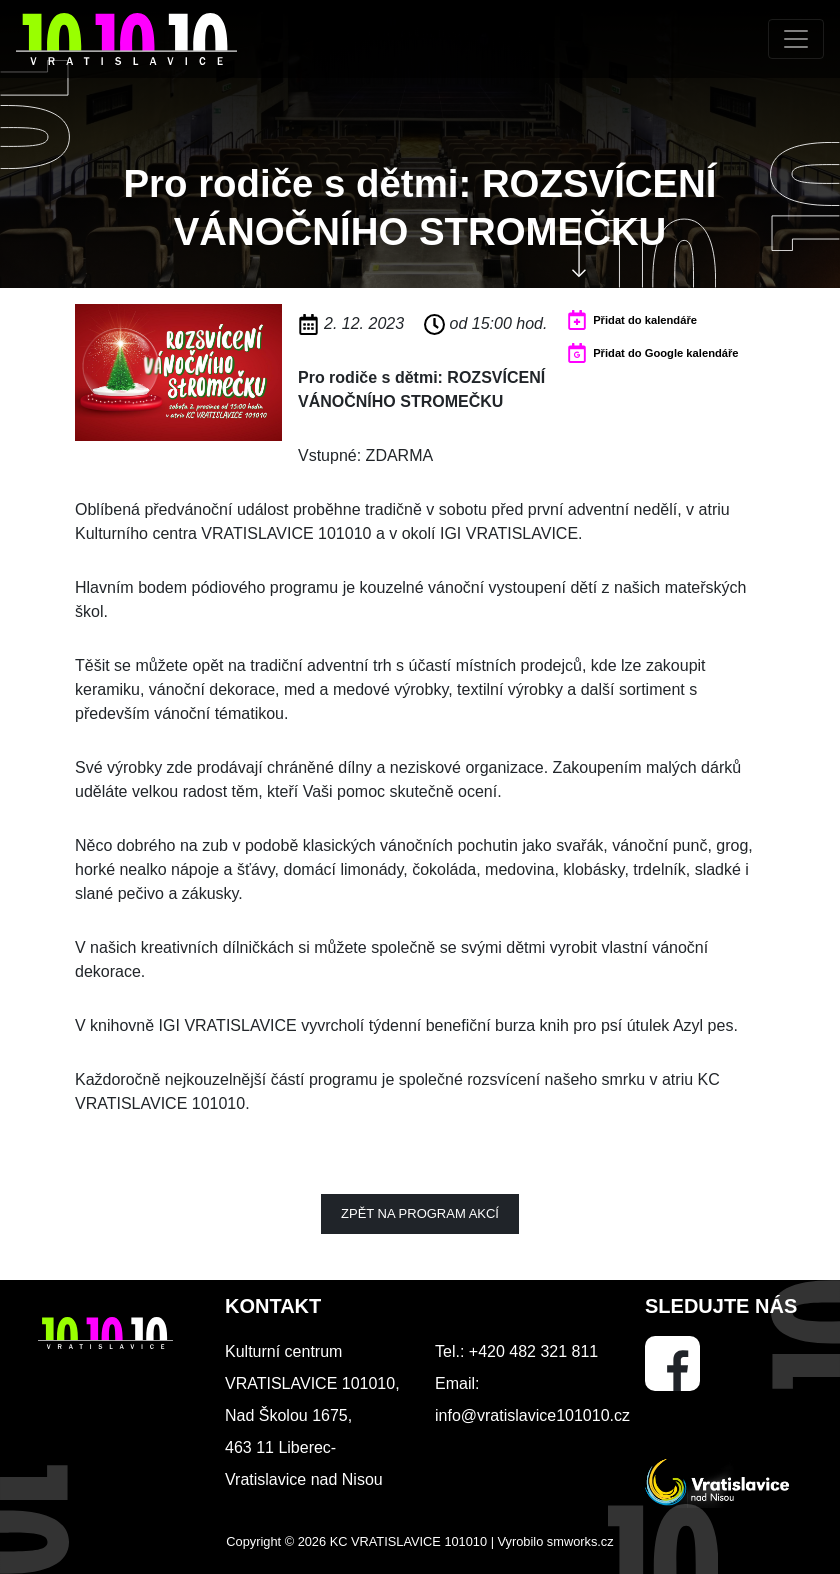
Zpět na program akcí (420, 1213)
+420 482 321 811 (533, 1351)
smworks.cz (580, 1541)
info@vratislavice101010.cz (532, 1415)
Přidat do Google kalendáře (665, 353)
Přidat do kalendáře (645, 320)
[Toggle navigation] (796, 39)
